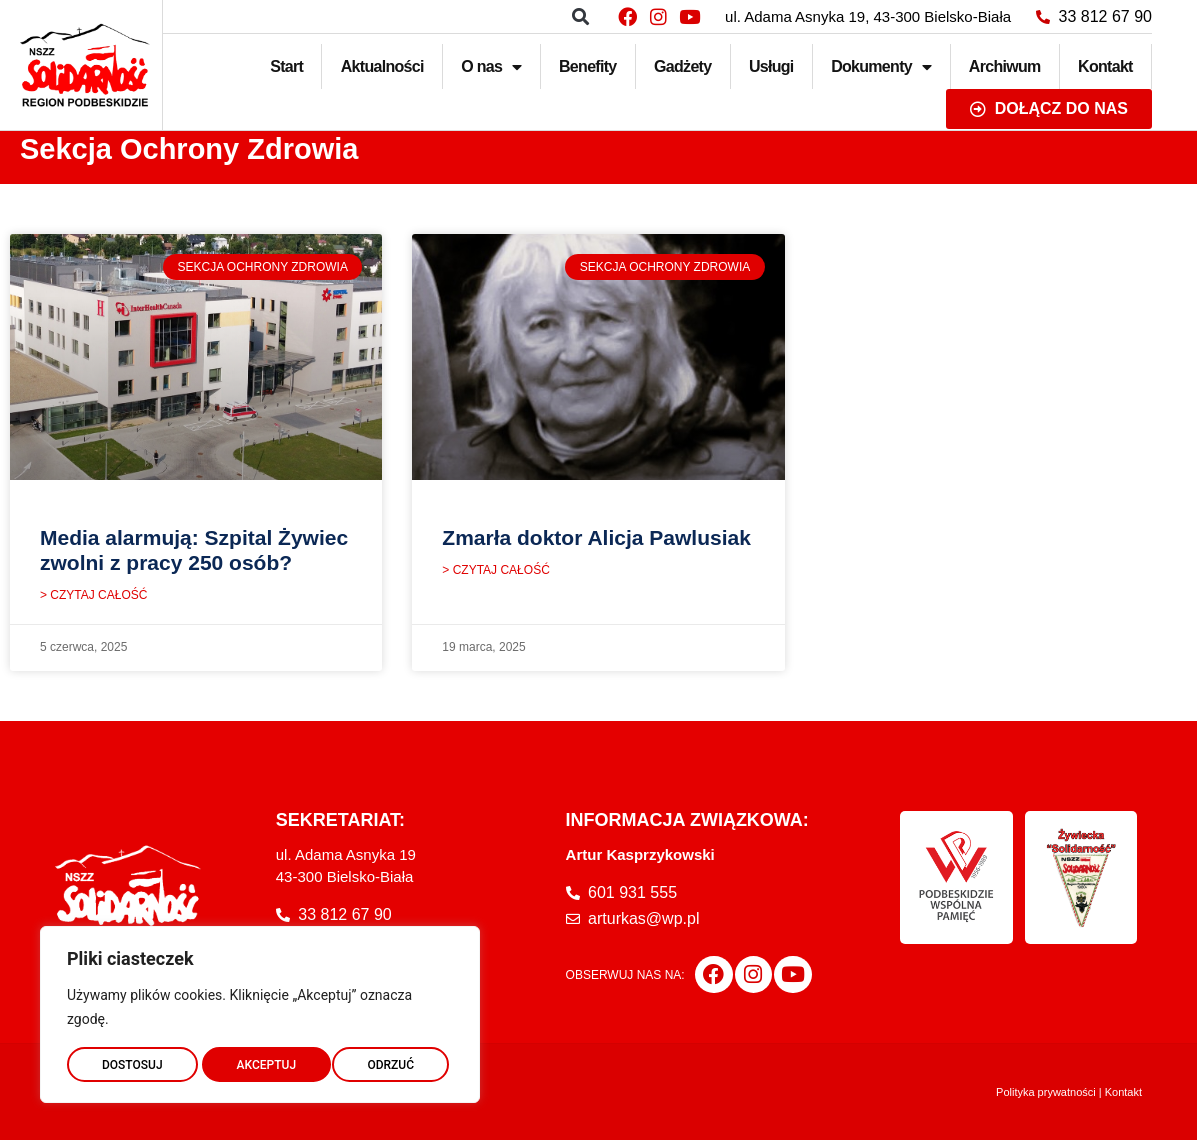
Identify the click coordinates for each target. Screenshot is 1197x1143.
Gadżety (682, 66)
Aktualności (382, 66)
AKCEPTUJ (388, 1060)
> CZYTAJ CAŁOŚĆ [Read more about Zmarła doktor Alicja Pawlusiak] (495, 573)
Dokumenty (881, 67)
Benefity (588, 66)
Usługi (771, 66)
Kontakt (1105, 66)
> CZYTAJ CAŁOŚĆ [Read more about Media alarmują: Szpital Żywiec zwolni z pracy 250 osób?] (93, 598)
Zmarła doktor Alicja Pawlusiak (596, 537)
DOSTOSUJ (131, 1060)
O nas (491, 67)
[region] (260, 1010)
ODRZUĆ (260, 1060)
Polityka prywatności (1046, 1095)
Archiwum (1005, 66)
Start (286, 66)
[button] (580, 16)
